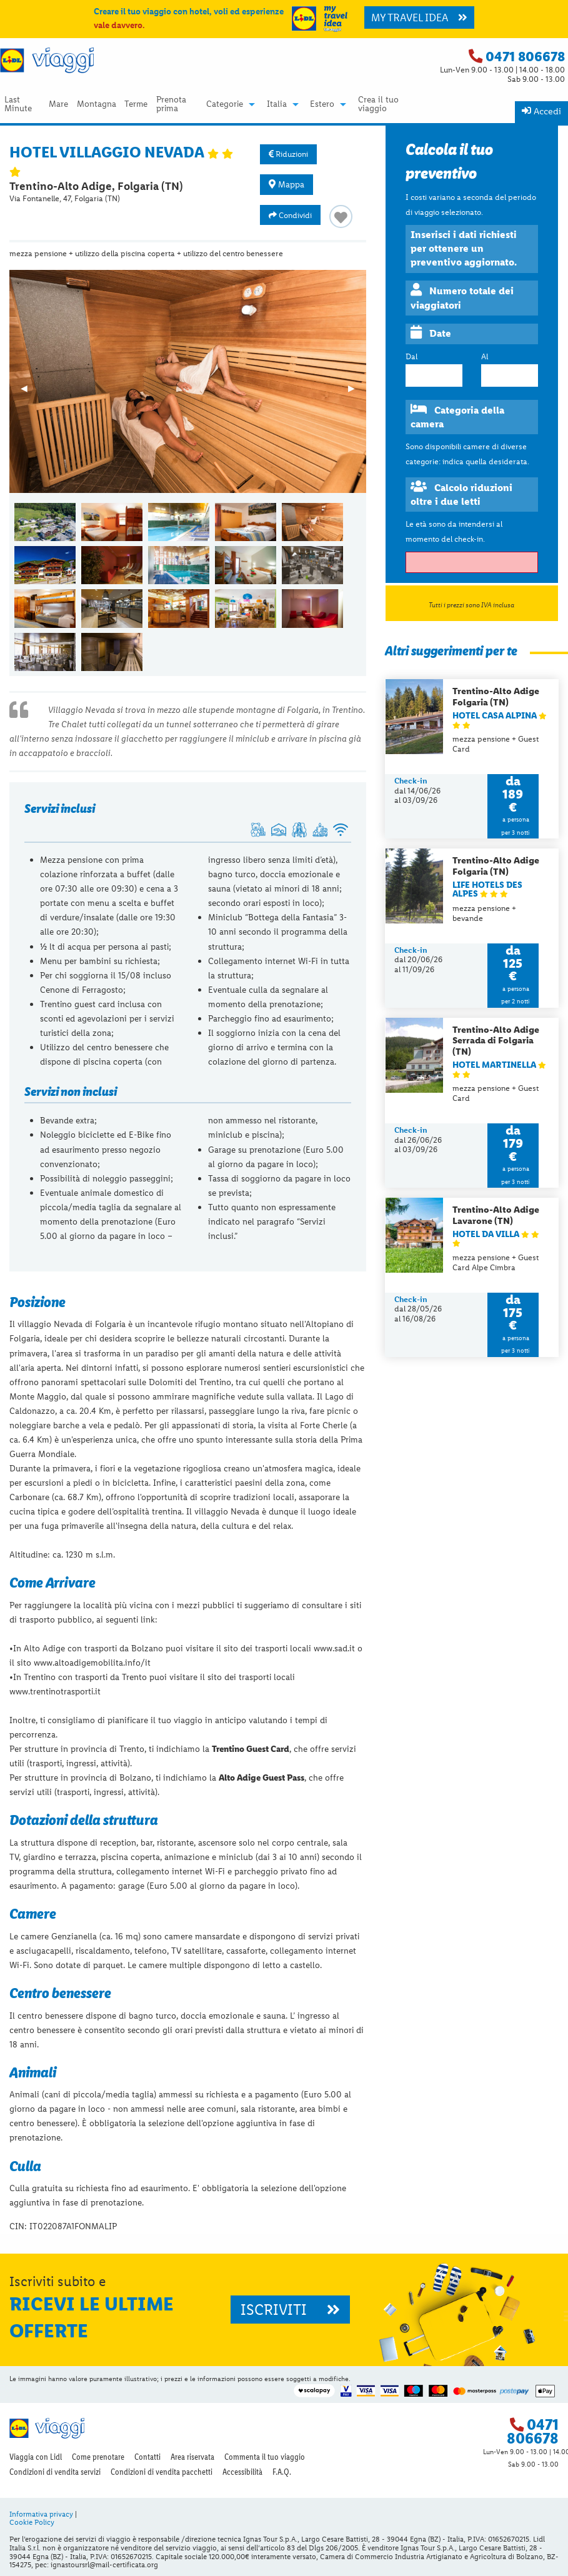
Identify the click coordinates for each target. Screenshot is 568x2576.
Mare (58, 104)
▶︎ (357, 392)
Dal (411, 356)
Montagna (96, 104)
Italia (277, 104)
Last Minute (18, 104)
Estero (322, 104)
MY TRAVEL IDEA (419, 17)
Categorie (224, 104)
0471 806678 (525, 56)
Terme (135, 104)
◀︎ (30, 392)
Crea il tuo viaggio (378, 104)
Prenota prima (171, 104)
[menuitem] (22, 104)
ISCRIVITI (290, 2309)
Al (484, 356)
